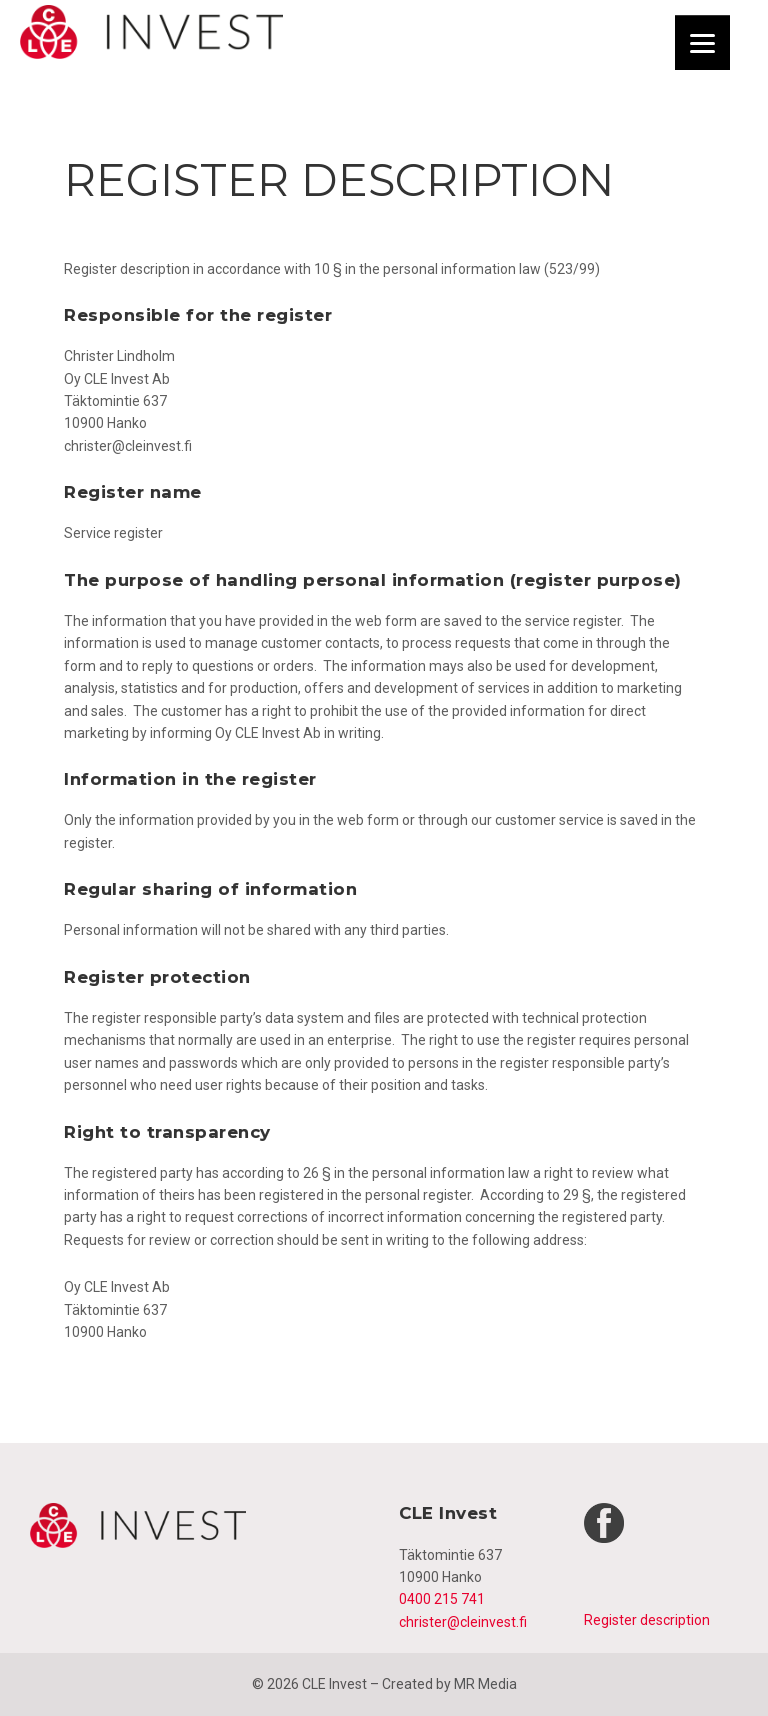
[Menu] (702, 42)
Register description (647, 1620)
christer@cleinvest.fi (463, 1622)
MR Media (485, 1684)
